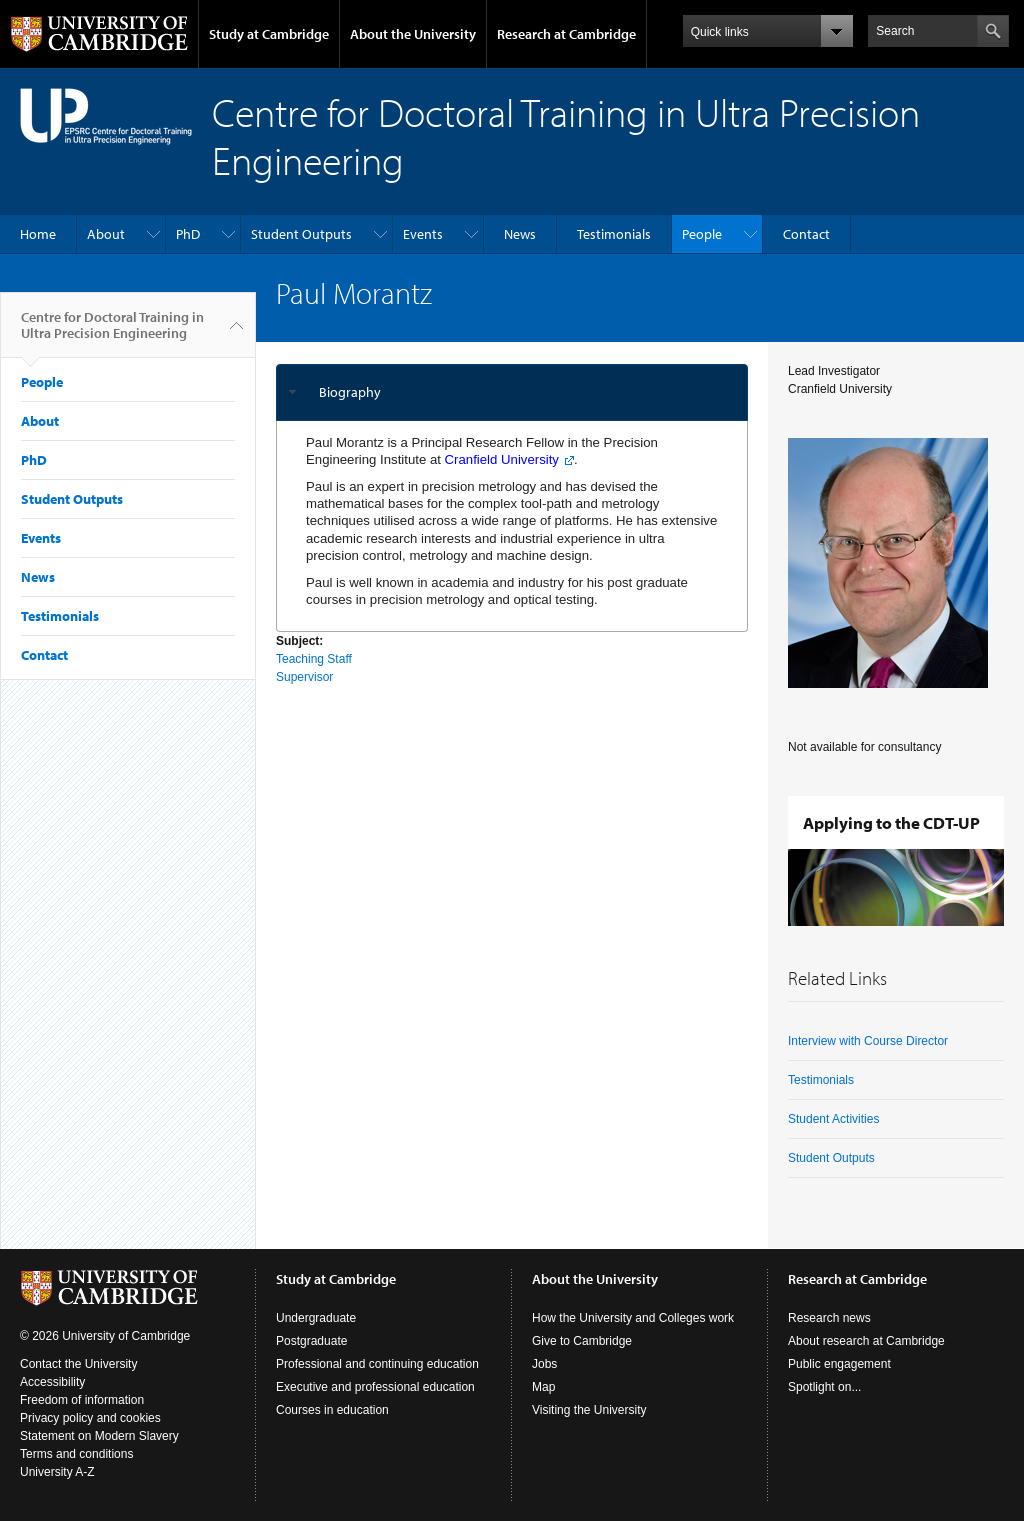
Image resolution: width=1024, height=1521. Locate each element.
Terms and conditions (76, 1454)
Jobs (544, 1364)
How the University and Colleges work (633, 1318)
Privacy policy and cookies (90, 1418)
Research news (829, 1318)
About (106, 234)
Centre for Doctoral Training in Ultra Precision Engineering (112, 333)
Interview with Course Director (868, 1041)
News (520, 234)
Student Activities (833, 1119)
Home (38, 234)
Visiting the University (589, 1410)
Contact (806, 234)
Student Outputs (301, 234)
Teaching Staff (314, 659)
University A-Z (57, 1472)
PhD (188, 234)
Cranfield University (502, 459)
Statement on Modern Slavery (99, 1436)
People (702, 234)
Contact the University (78, 1364)
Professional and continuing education (377, 1364)
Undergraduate (316, 1318)
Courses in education (332, 1410)
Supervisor (304, 677)
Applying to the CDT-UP (891, 822)
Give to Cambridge (582, 1341)
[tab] (512, 392)
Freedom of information (82, 1400)
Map (543, 1387)
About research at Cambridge (866, 1341)
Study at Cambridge (269, 34)
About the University (413, 34)
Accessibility (52, 1382)
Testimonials (614, 234)
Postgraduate (311, 1341)
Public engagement (839, 1364)
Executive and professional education (375, 1387)
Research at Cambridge (566, 34)
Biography (350, 392)
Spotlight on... (824, 1387)
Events (423, 234)
